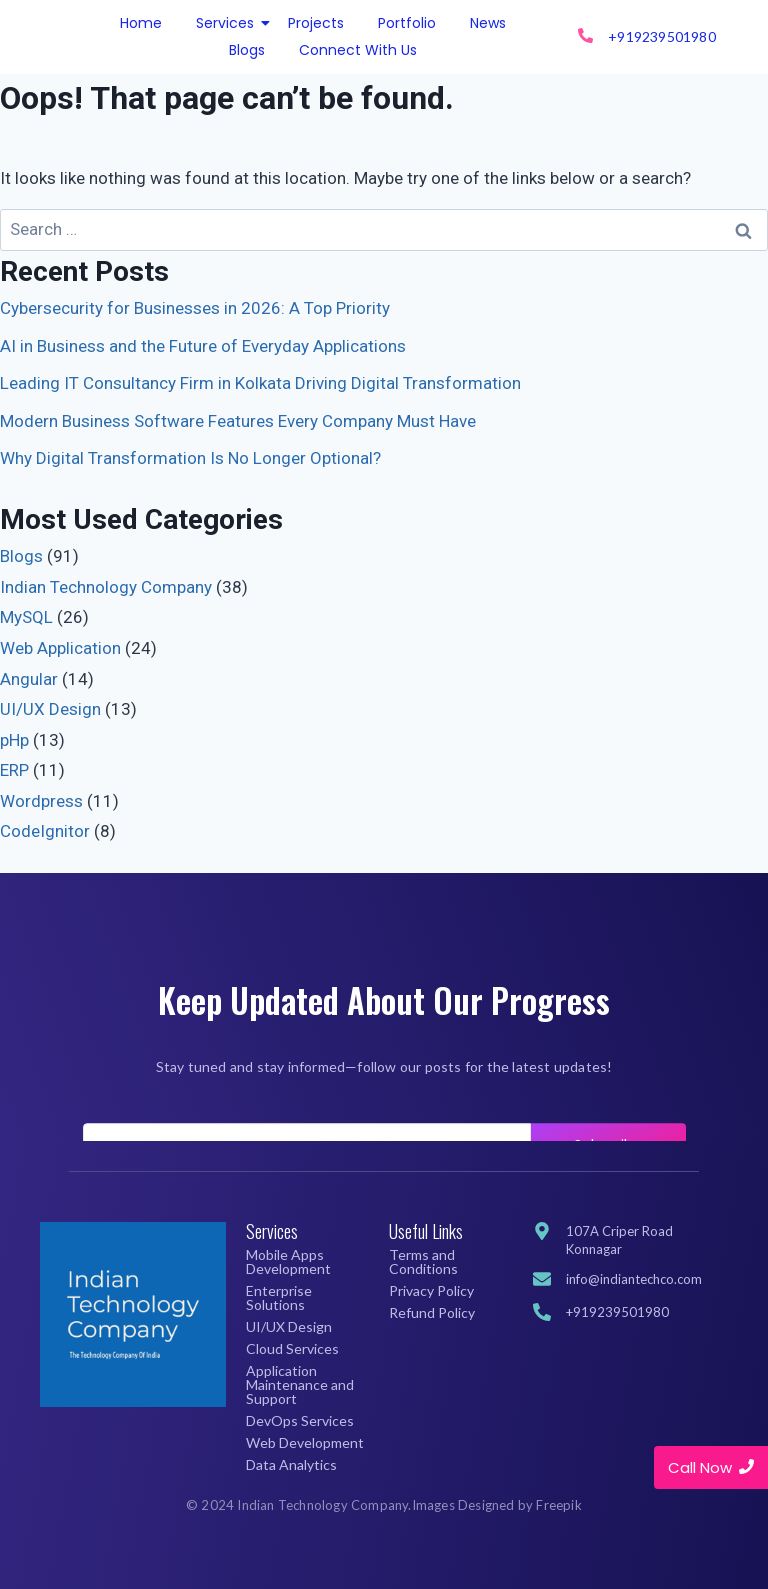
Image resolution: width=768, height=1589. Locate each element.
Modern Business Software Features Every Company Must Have (238, 421)
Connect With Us (358, 50)
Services (228, 23)
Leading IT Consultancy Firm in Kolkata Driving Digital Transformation (260, 383)
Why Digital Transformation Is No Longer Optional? (190, 458)
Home (141, 23)
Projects (316, 23)
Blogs (247, 50)
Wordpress (41, 801)
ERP (14, 770)
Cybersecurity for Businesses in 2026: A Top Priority (195, 308)
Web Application (60, 648)
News (488, 23)
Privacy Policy (431, 1290)
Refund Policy (432, 1312)
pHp (14, 740)
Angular (29, 679)
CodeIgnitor (45, 831)
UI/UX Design (50, 709)
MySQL (26, 617)
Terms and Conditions (423, 1261)
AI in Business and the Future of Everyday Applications (203, 346)
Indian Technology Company (106, 587)
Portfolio (407, 23)
